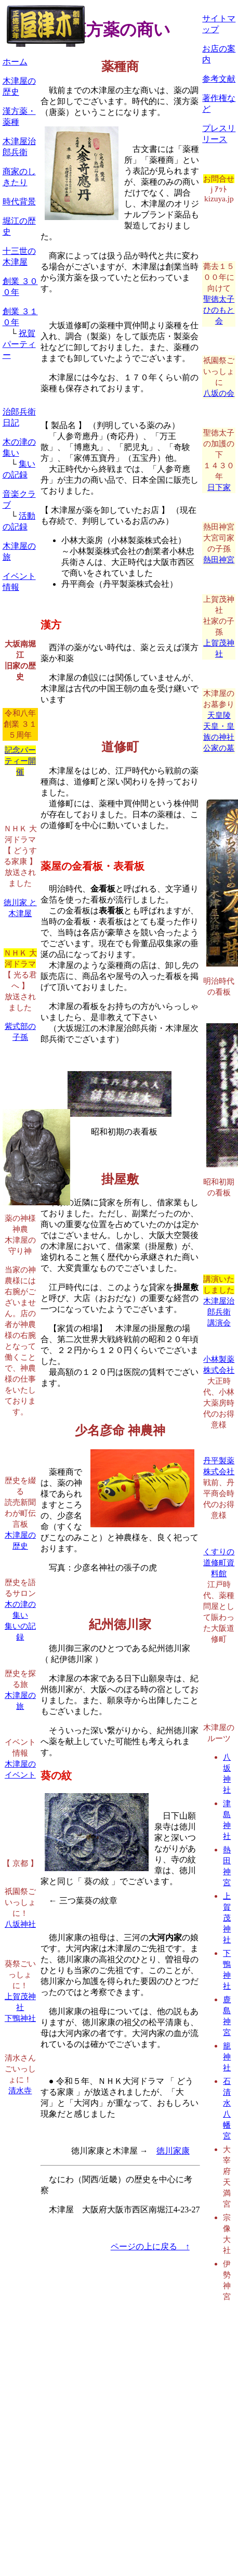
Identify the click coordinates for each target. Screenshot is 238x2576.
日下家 (219, 487)
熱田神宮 (218, 559)
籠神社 (227, 2056)
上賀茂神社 (227, 1917)
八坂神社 (20, 1924)
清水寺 (20, 2090)
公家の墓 (218, 747)
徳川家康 (173, 2150)
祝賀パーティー (19, 344)
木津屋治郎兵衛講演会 (218, 1311)
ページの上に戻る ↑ (150, 2246)
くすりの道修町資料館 (218, 1562)
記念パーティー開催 (20, 760)
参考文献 (218, 78)
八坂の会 (218, 393)
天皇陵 (219, 715)
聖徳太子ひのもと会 (218, 309)
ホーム (15, 61)
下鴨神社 (20, 2018)
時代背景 (19, 201)
